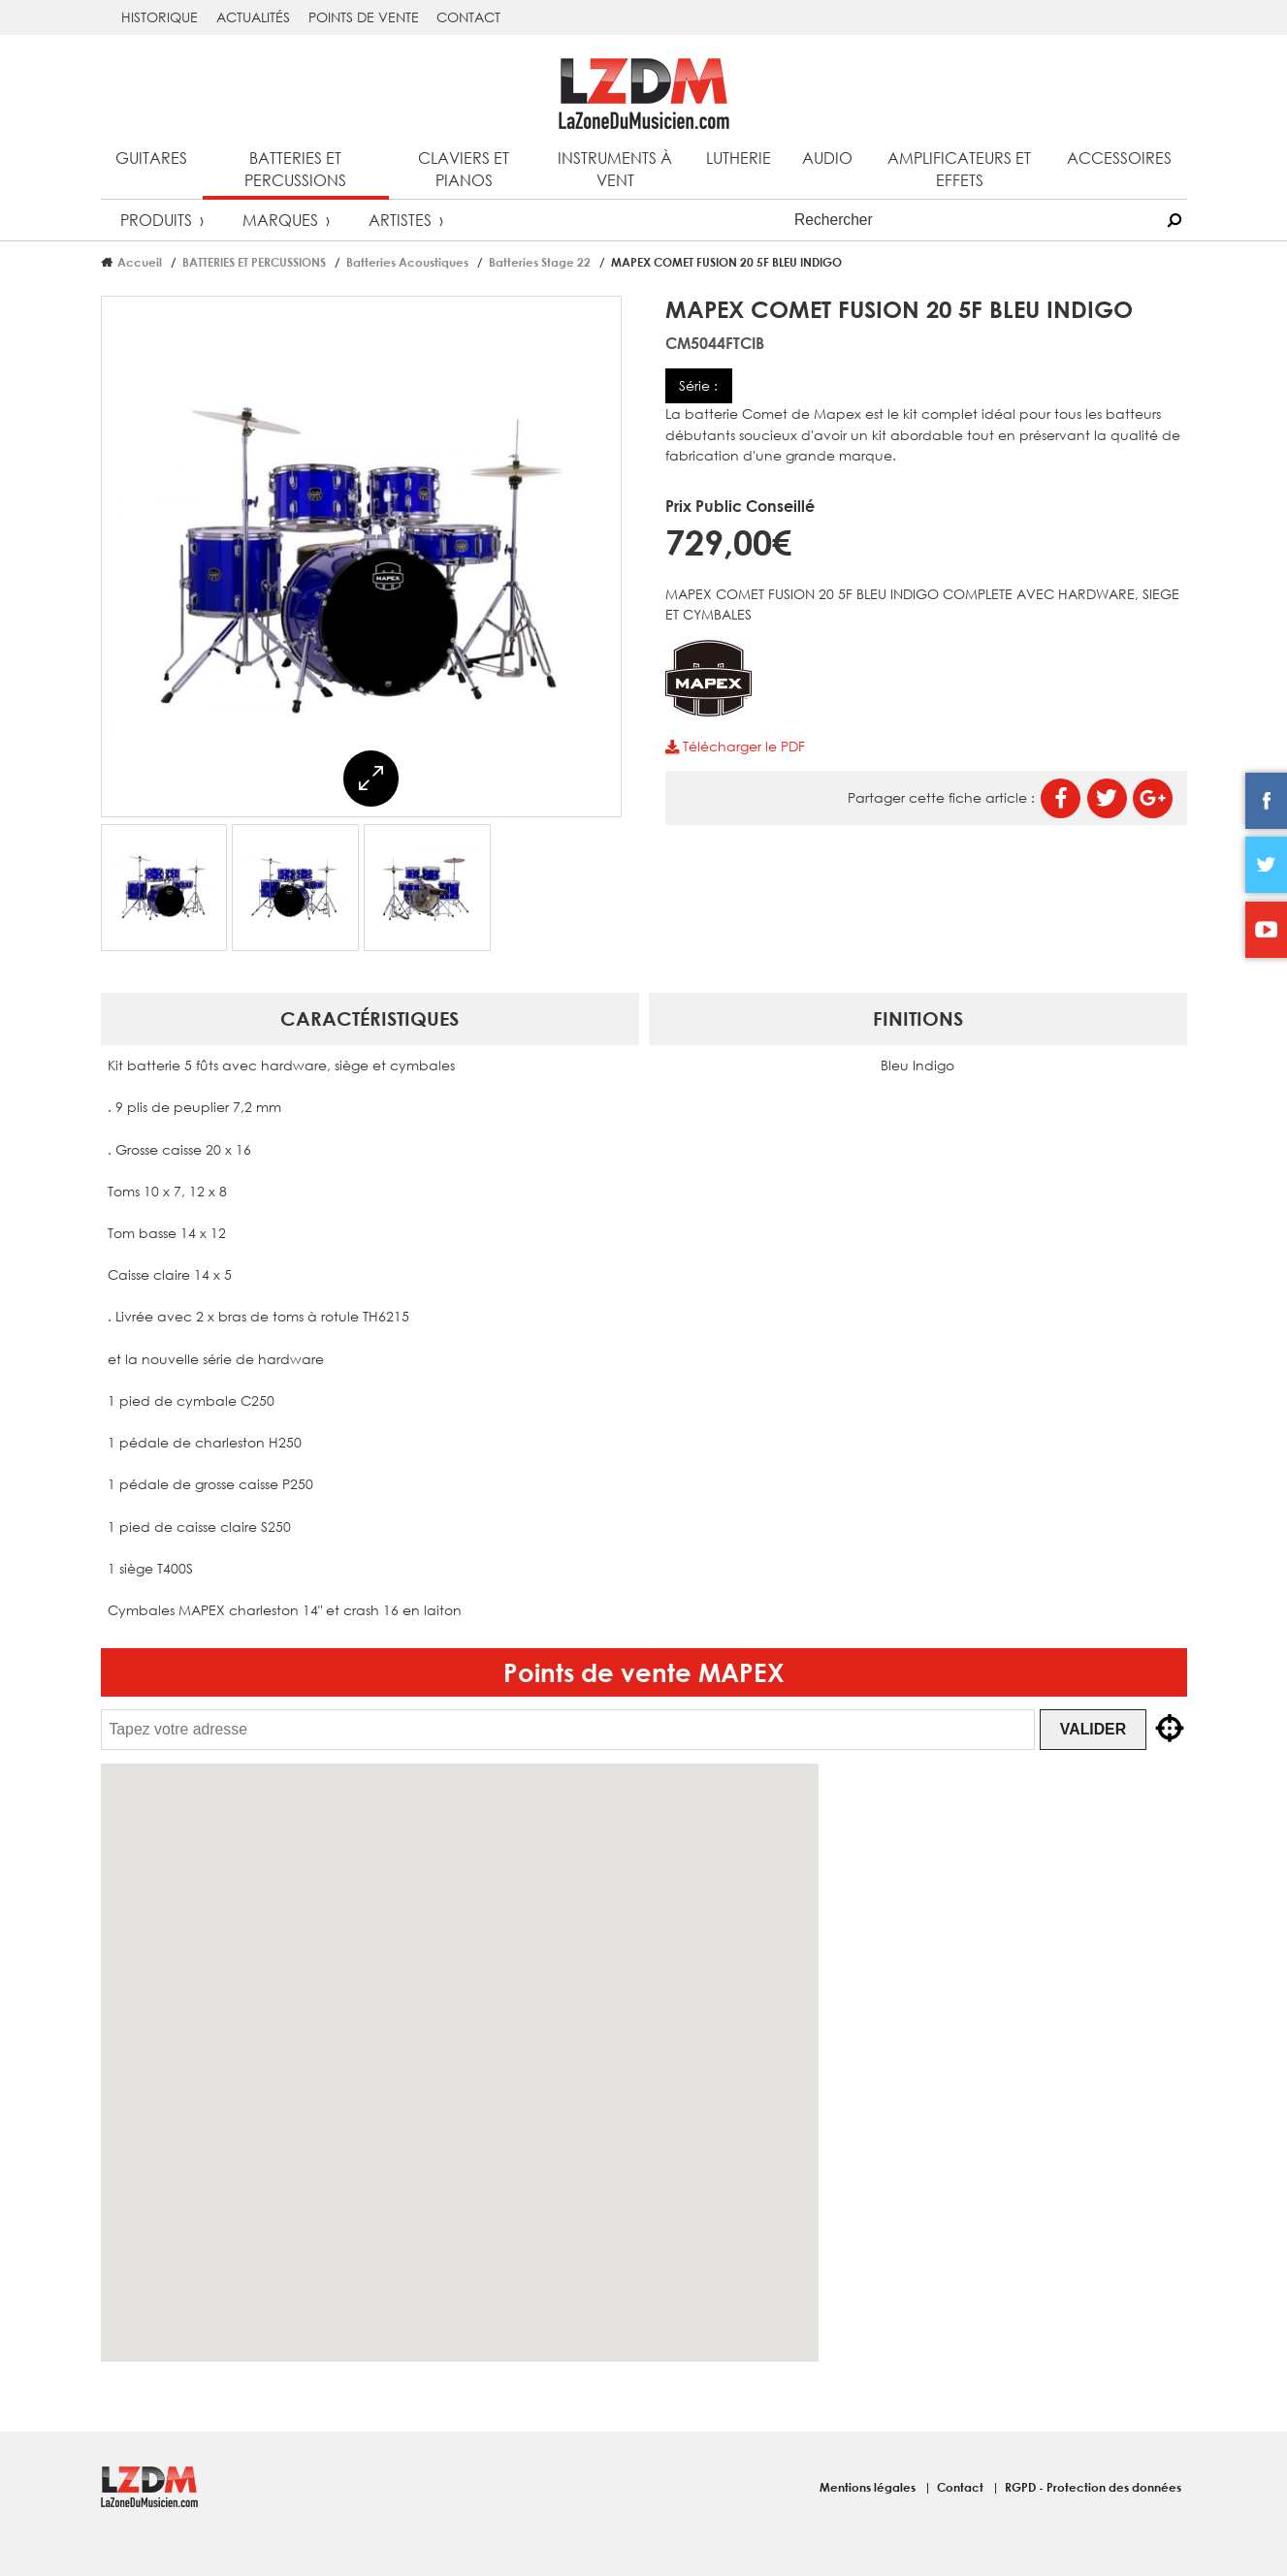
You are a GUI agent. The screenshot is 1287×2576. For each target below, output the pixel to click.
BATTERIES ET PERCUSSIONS (254, 262)
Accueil (139, 262)
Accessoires (1119, 157)
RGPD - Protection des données (1093, 2487)
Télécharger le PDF (735, 746)
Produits (156, 219)
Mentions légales (869, 2487)
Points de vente (363, 17)
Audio (827, 157)
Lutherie (738, 157)
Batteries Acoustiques (407, 262)
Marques (280, 219)
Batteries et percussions (295, 168)
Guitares (151, 157)
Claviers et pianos (463, 168)
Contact (468, 17)
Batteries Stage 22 (540, 262)
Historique (159, 17)
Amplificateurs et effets (959, 168)
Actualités (253, 17)
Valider (1097, 1729)
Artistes (400, 219)
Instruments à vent (615, 168)
